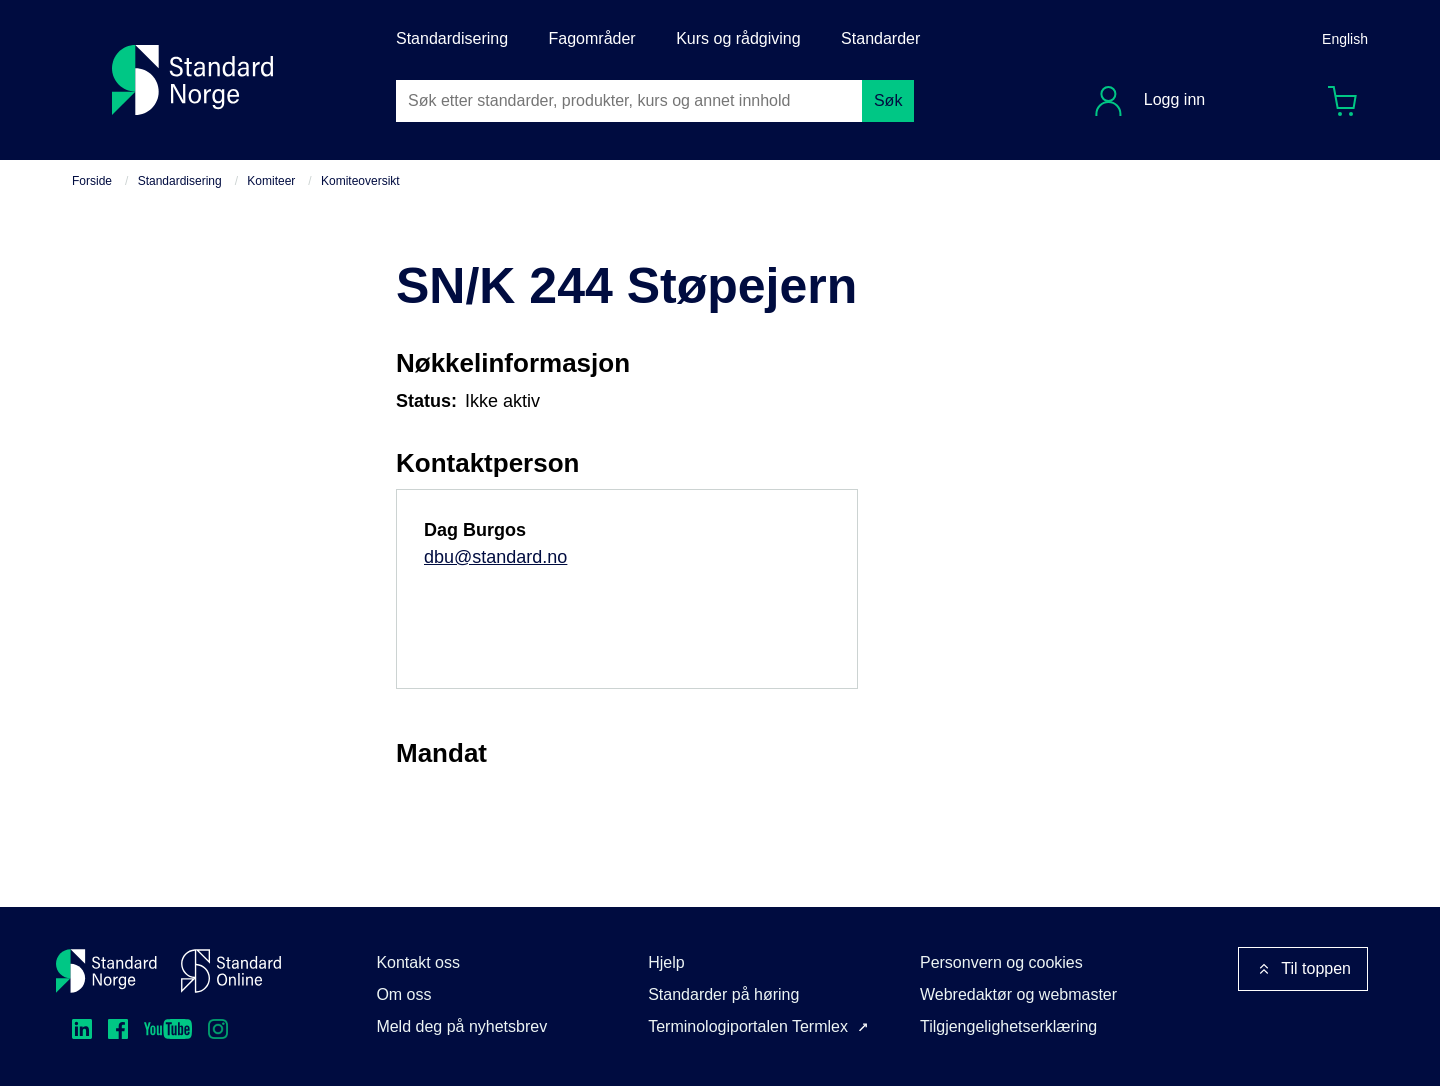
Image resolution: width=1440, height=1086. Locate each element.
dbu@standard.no (495, 557)
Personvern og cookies (1001, 962)
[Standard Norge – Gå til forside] (106, 971)
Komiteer (271, 181)
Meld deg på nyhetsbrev (461, 1026)
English (1345, 39)
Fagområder (592, 38)
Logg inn (1172, 99)
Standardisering (452, 38)
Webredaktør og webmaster (1018, 994)
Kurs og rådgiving (738, 38)
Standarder (880, 38)
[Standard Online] (231, 971)
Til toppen (1303, 969)
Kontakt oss (418, 962)
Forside (92, 181)
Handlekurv (1349, 96)
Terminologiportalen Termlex (748, 1026)
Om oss (403, 994)
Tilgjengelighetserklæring (1008, 1026)
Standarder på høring (723, 994)
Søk (888, 100)
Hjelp (666, 962)
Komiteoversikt (360, 181)
